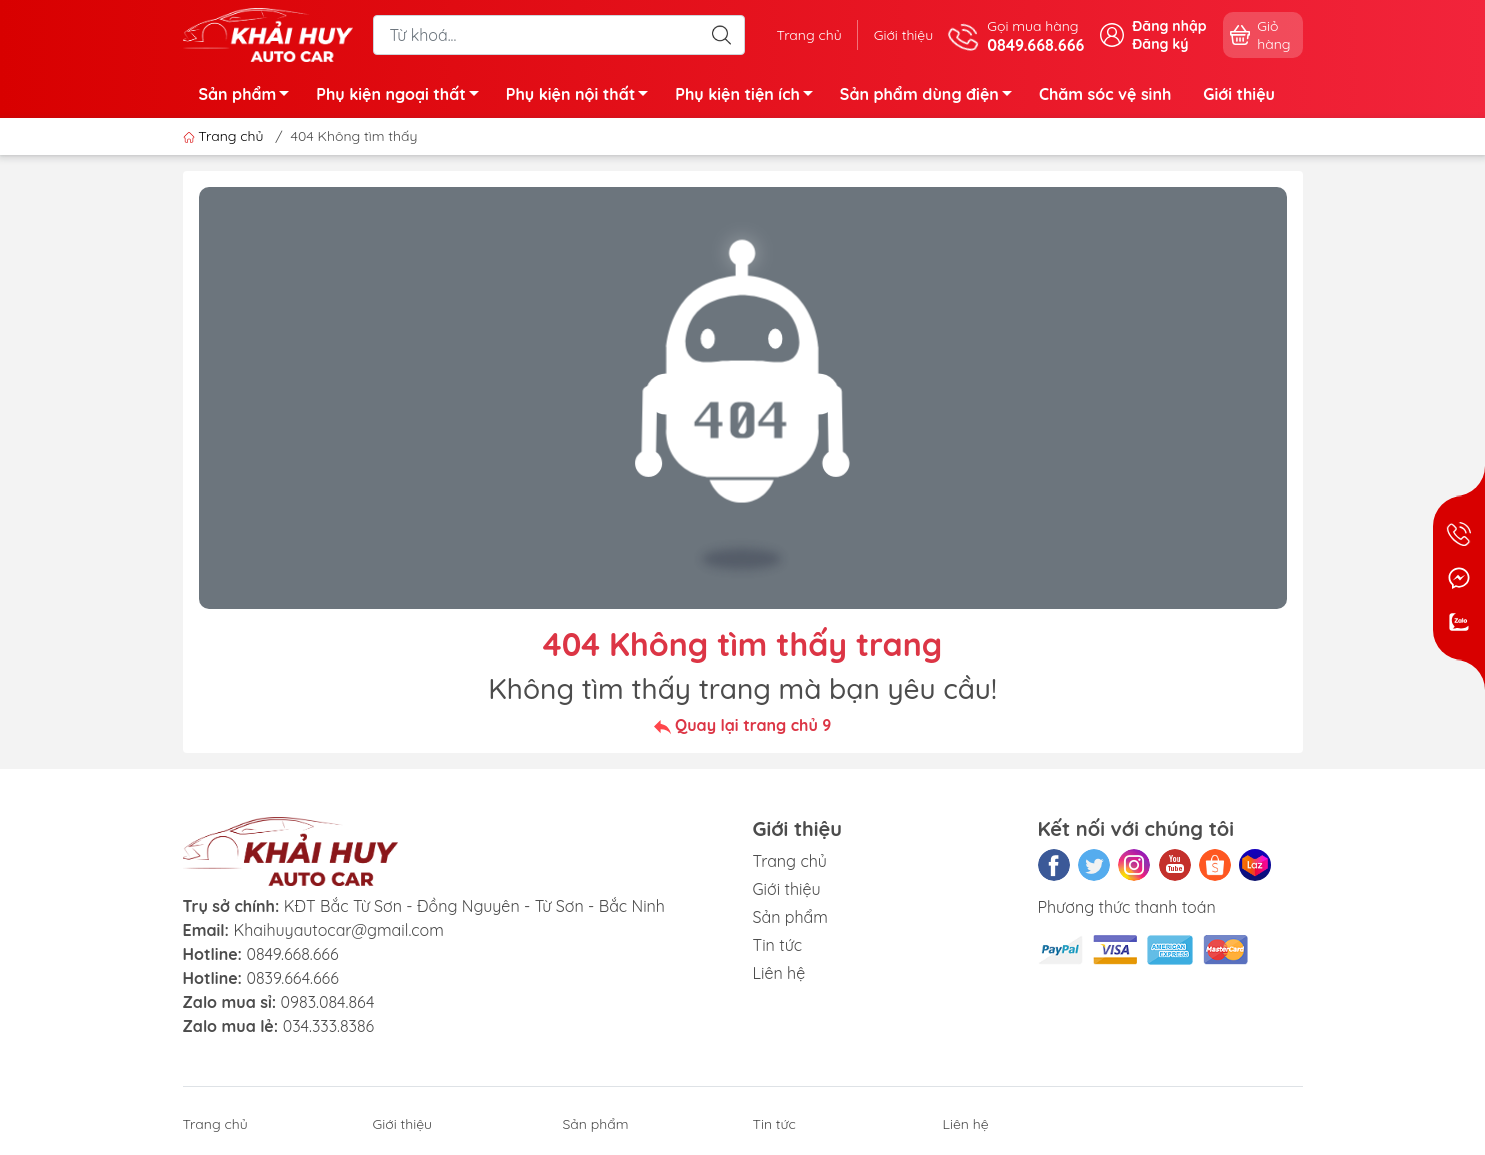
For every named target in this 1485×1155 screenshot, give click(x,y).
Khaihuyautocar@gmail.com (338, 930)
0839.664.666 (292, 978)
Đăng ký (1160, 44)
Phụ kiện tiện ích (749, 97)
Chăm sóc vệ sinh (1105, 94)
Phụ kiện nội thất (583, 97)
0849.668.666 (292, 954)
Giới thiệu (904, 35)
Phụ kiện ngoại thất (402, 97)
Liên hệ (779, 973)
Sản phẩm (250, 97)
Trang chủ (809, 35)
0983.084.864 (328, 1002)
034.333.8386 (329, 1026)
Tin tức (778, 945)
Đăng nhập (1169, 26)
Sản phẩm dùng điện (931, 97)
